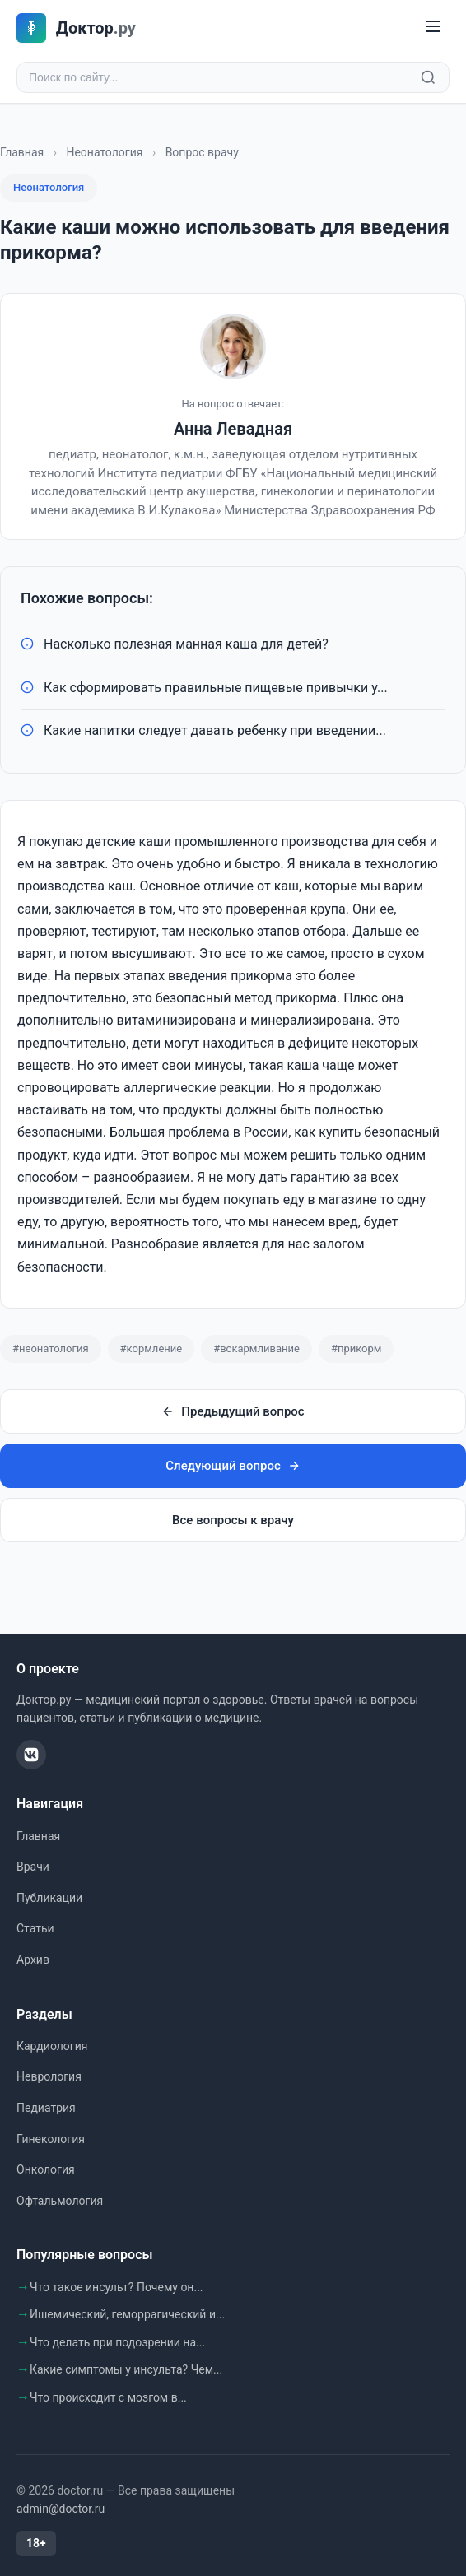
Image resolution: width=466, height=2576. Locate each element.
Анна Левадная (233, 429)
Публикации (49, 1897)
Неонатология (104, 152)
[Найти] (428, 77)
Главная (22, 152)
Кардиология (51, 2046)
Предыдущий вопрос (232, 1411)
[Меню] (433, 27)
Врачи (32, 1866)
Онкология (45, 2169)
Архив (32, 1959)
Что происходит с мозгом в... (108, 2397)
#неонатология (50, 1348)
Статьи (35, 1928)
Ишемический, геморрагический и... (127, 2314)
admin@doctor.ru (60, 2508)
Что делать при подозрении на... (117, 2342)
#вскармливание (256, 1348)
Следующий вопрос (232, 1465)
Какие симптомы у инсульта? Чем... (126, 2369)
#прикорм (356, 1348)
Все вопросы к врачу (233, 1520)
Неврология (49, 2076)
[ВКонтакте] (31, 1754)
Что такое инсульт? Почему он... (116, 2287)
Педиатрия (46, 2107)
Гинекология (50, 2139)
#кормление (151, 1348)
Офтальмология (59, 2200)
